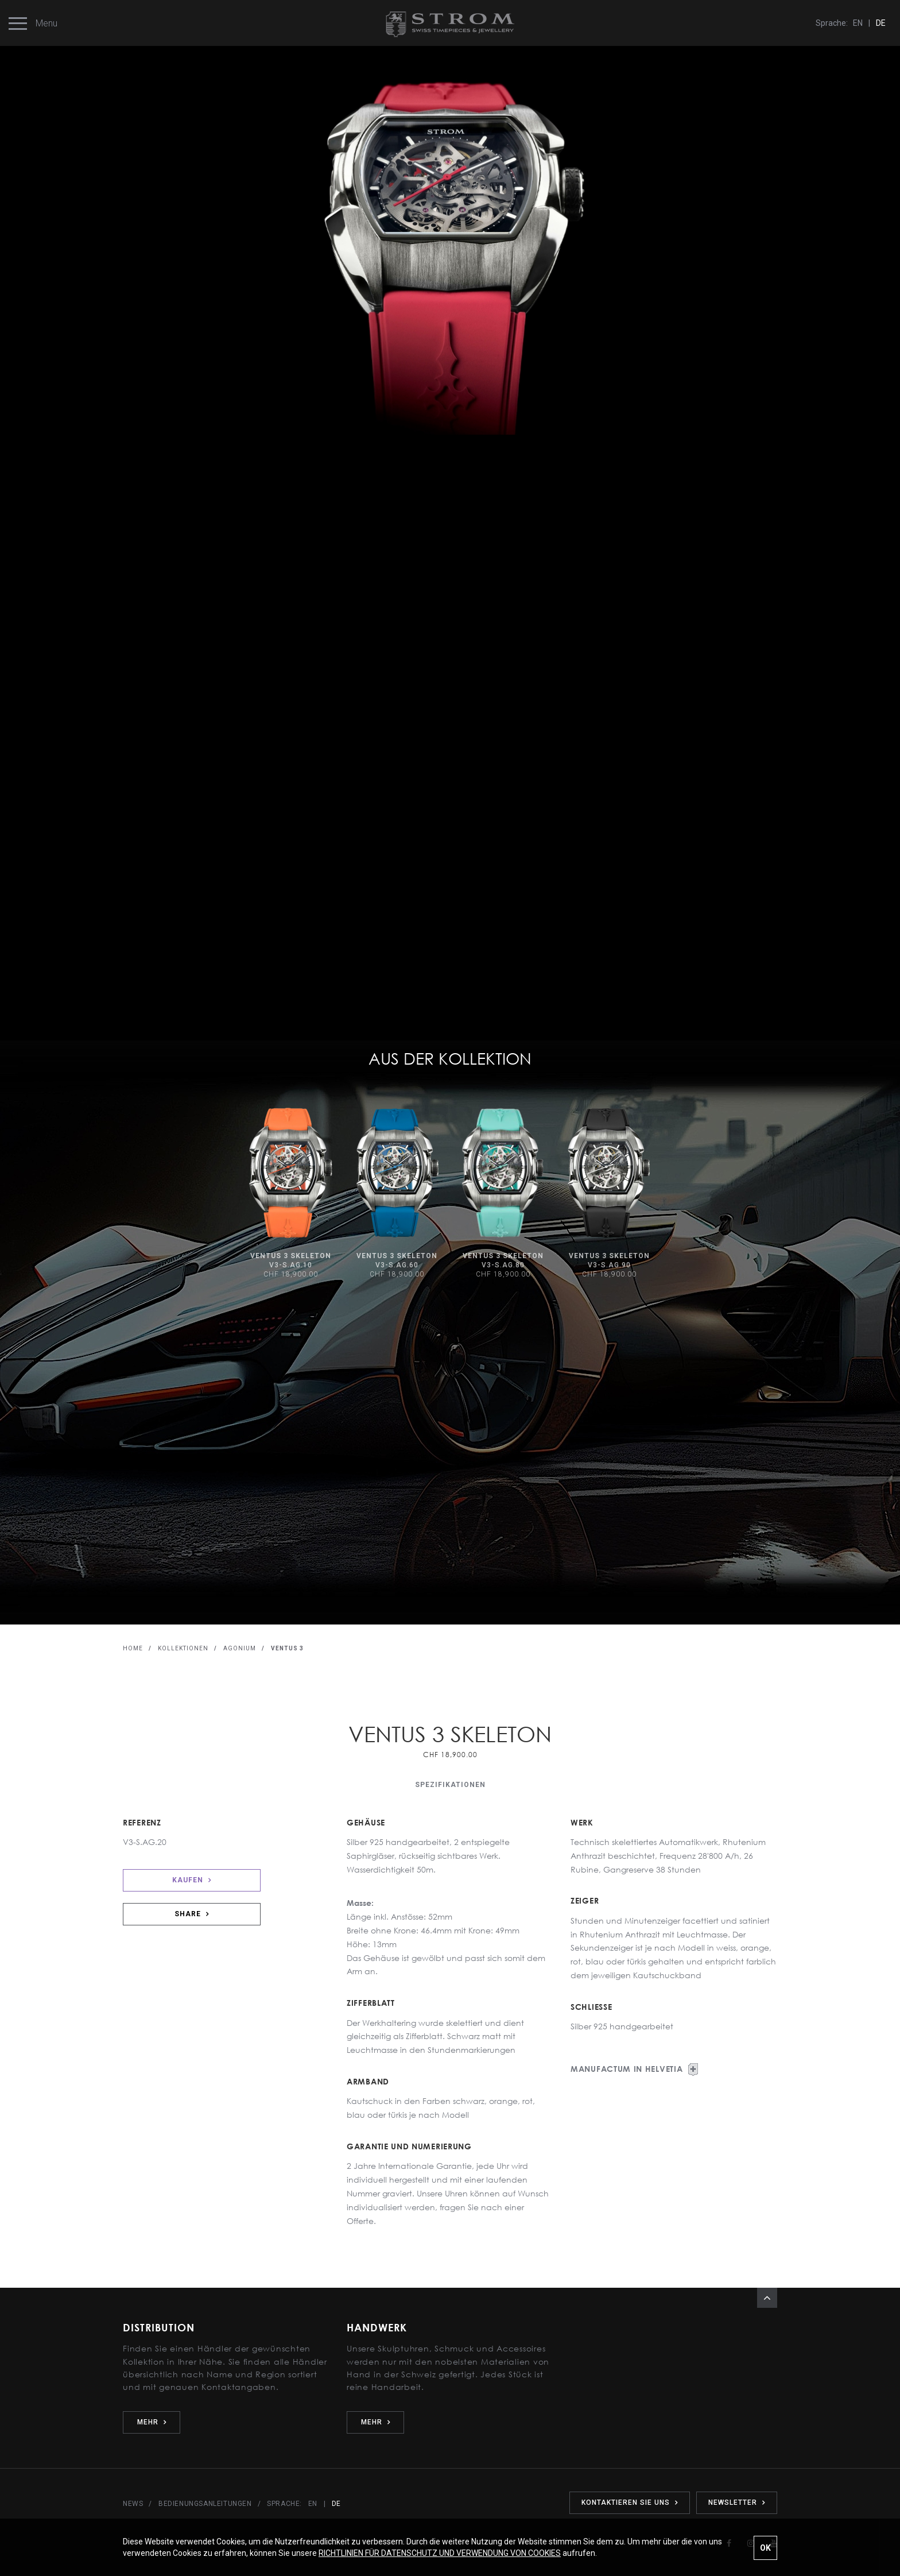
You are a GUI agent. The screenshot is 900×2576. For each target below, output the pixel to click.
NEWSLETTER (736, 2502)
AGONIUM (239, 1648)
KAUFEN (191, 1880)
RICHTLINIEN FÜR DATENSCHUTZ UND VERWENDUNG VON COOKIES (440, 2553)
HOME (133, 1648)
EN (858, 23)
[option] (291, 1194)
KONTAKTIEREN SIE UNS (629, 2502)
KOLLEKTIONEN (183, 1648)
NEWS (133, 2504)
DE (881, 23)
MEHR (151, 2422)
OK (765, 2547)
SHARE (191, 1914)
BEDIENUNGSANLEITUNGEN (205, 2504)
